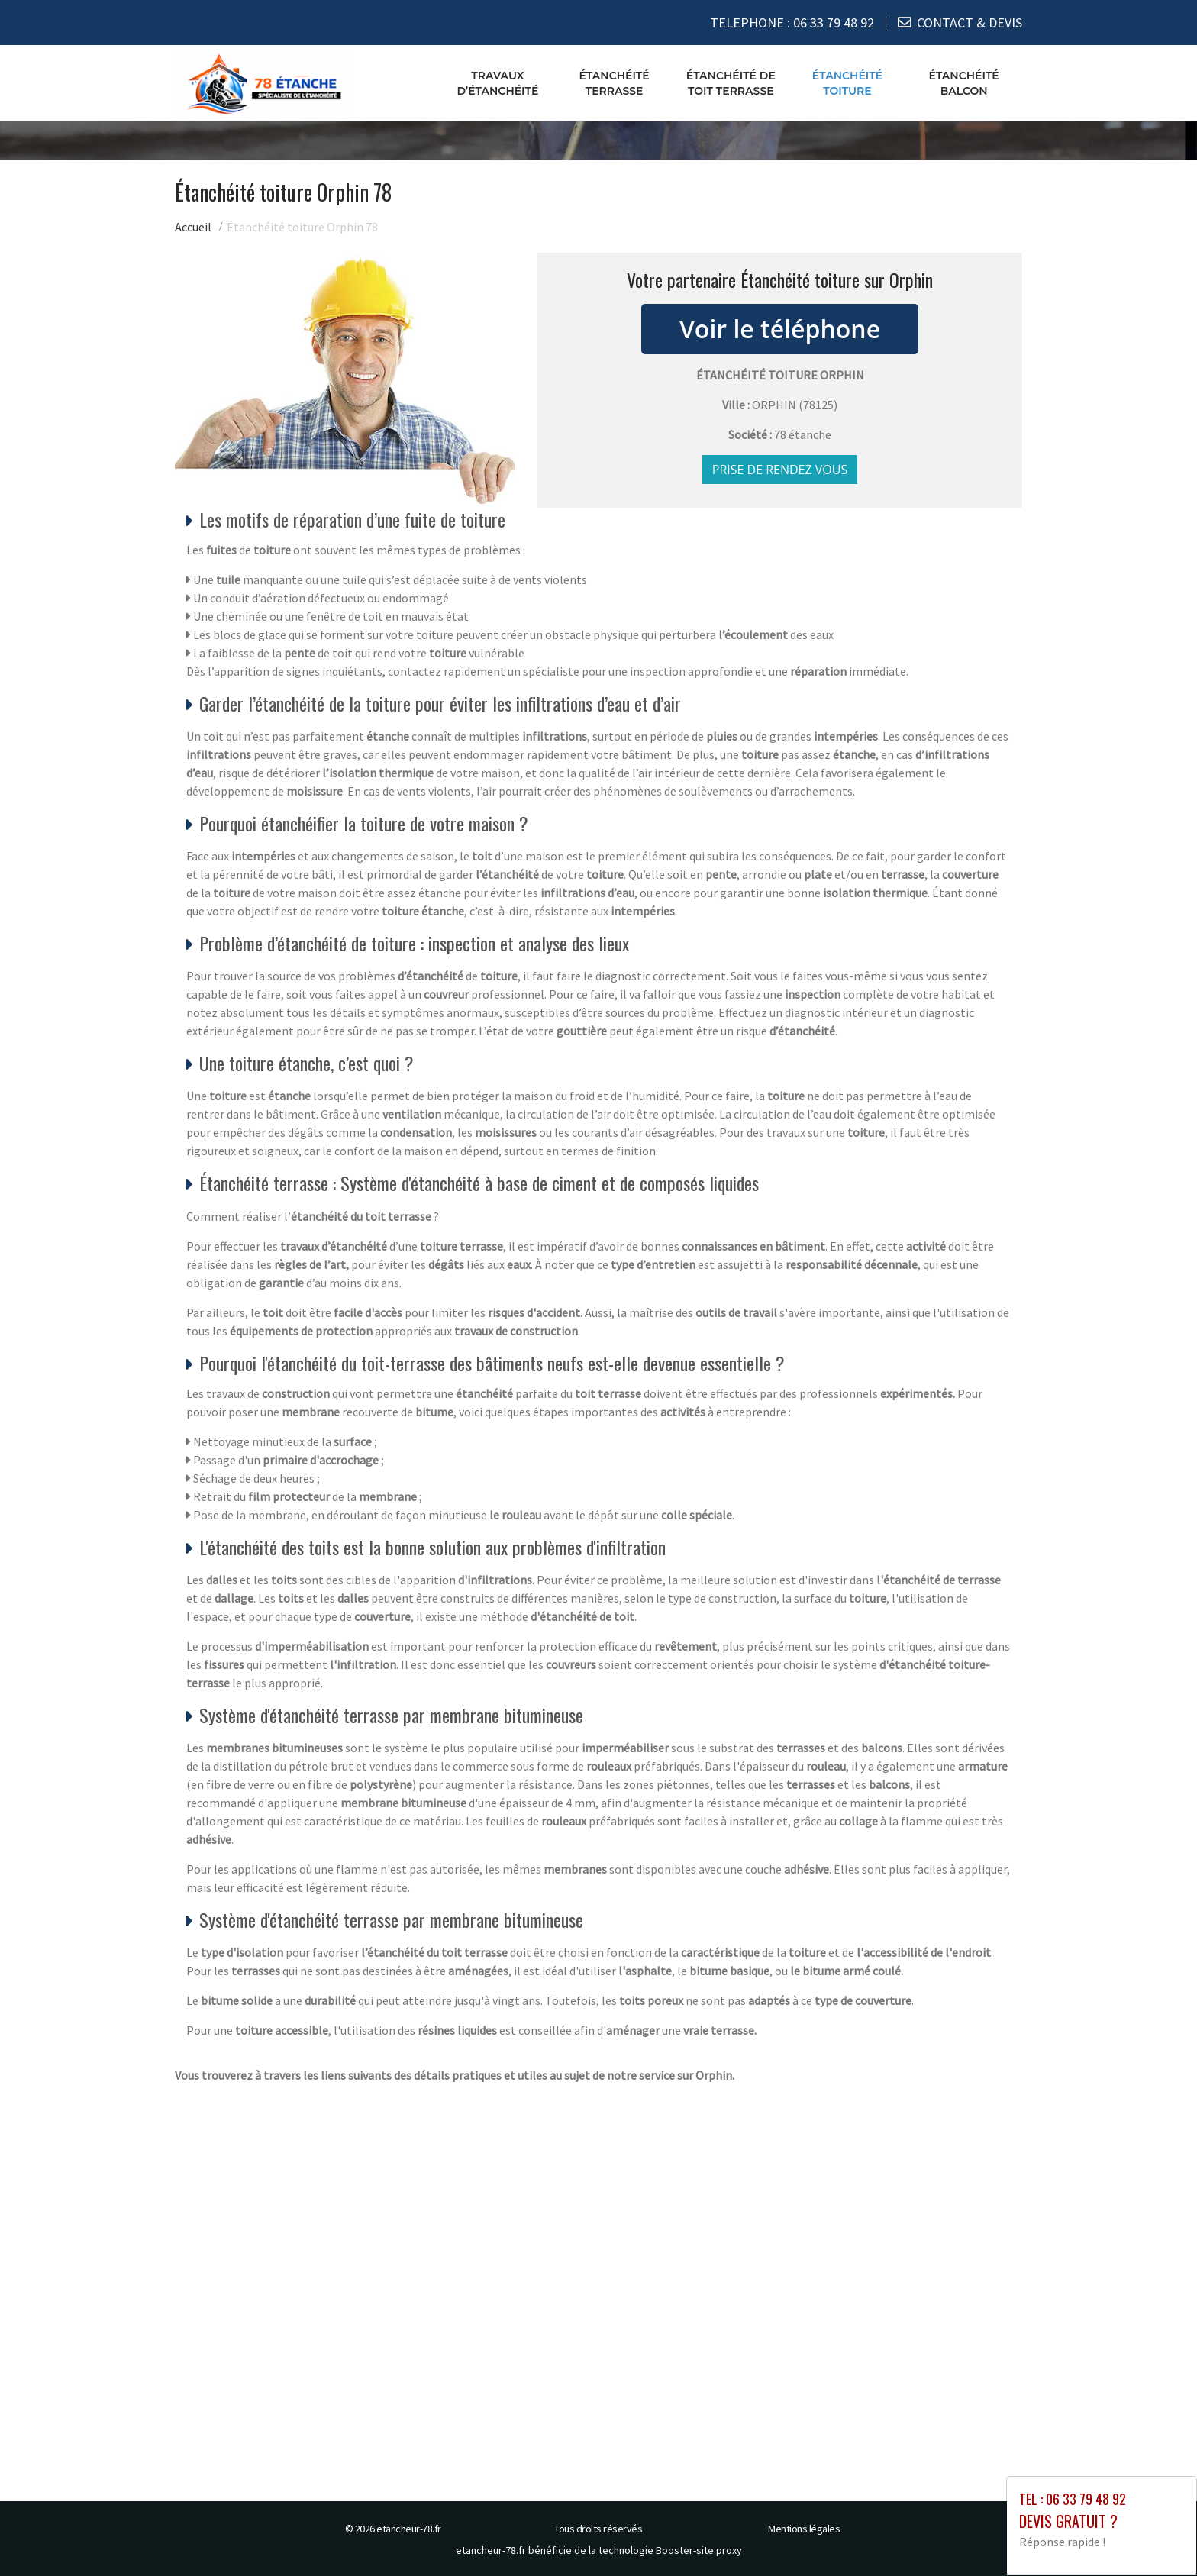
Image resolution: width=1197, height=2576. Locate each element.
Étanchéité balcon (964, 83)
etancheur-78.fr (408, 2529)
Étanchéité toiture (847, 83)
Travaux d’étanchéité (497, 83)
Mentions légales (804, 2529)
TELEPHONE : (792, 22)
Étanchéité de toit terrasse (731, 83)
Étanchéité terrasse (614, 83)
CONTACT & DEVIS (969, 22)
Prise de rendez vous (780, 469)
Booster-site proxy (699, 2550)
